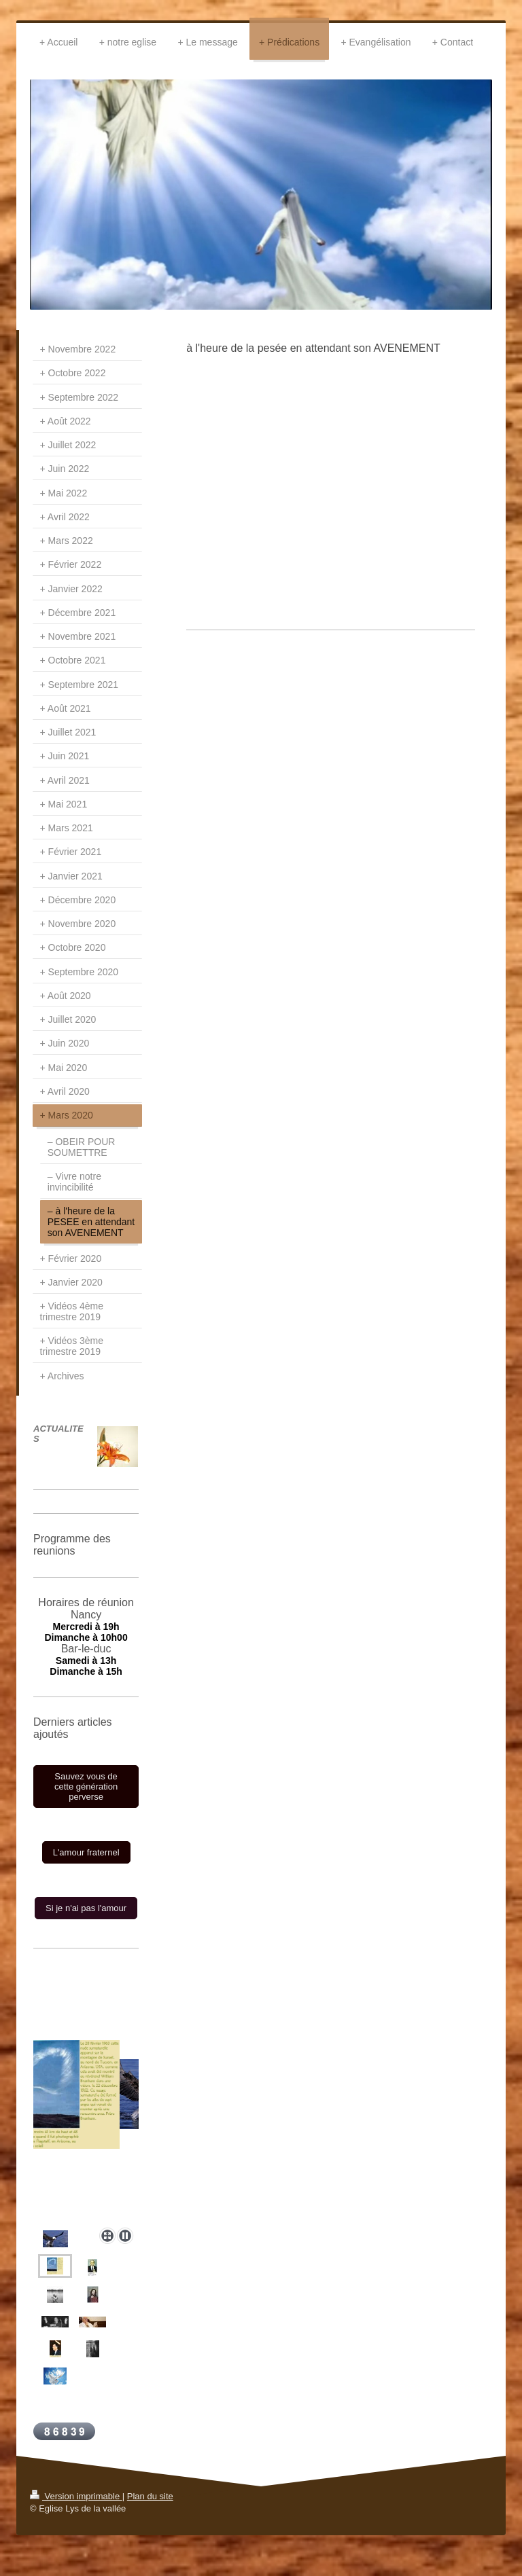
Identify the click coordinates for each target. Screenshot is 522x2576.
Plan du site (150, 2496)
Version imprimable (76, 2496)
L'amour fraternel (86, 1852)
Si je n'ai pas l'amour (86, 1908)
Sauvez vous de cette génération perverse (86, 1786)
